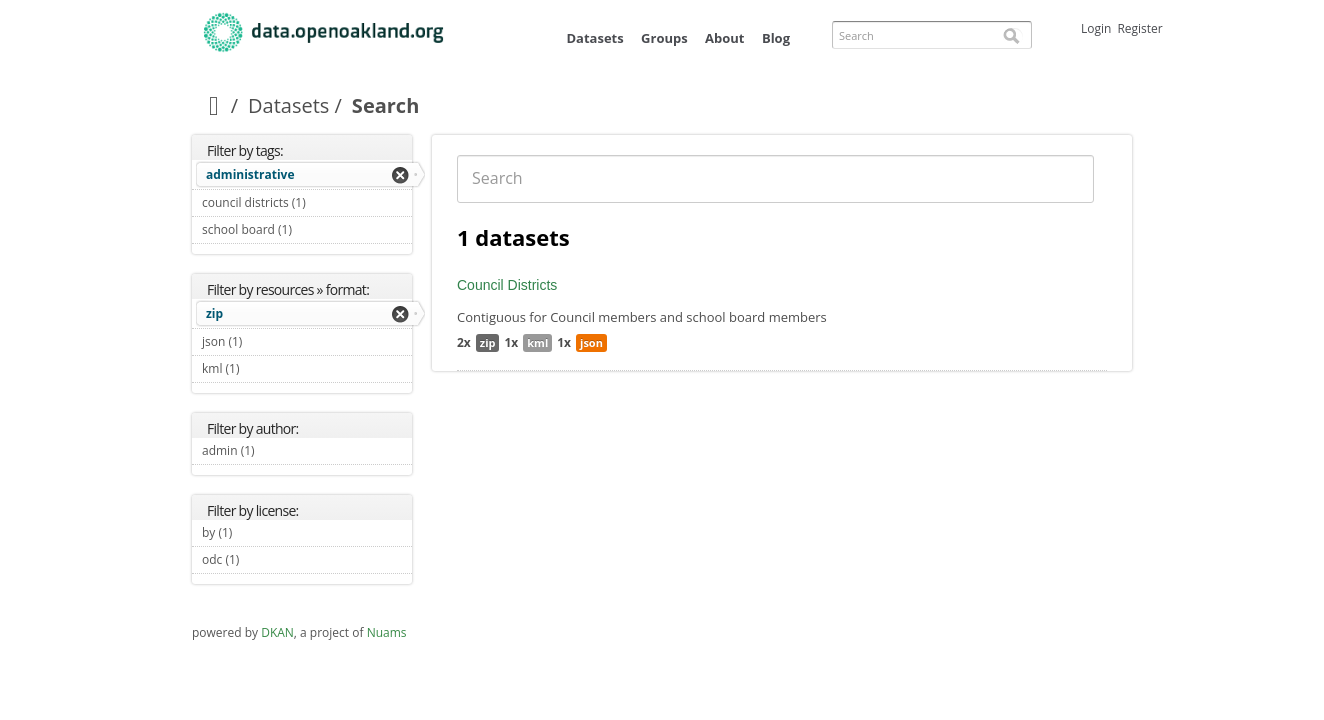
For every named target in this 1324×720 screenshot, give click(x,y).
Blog (776, 38)
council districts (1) (307, 205)
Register (1139, 28)
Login (1096, 28)
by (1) (255, 532)
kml (537, 342)
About (724, 38)
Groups (664, 38)
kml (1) (263, 368)
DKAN (277, 632)
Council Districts (507, 285)
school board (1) (307, 232)
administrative (250, 174)
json (591, 342)
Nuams (387, 632)
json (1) (265, 341)
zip (214, 313)
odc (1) (262, 559)
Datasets (594, 38)
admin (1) (278, 450)
